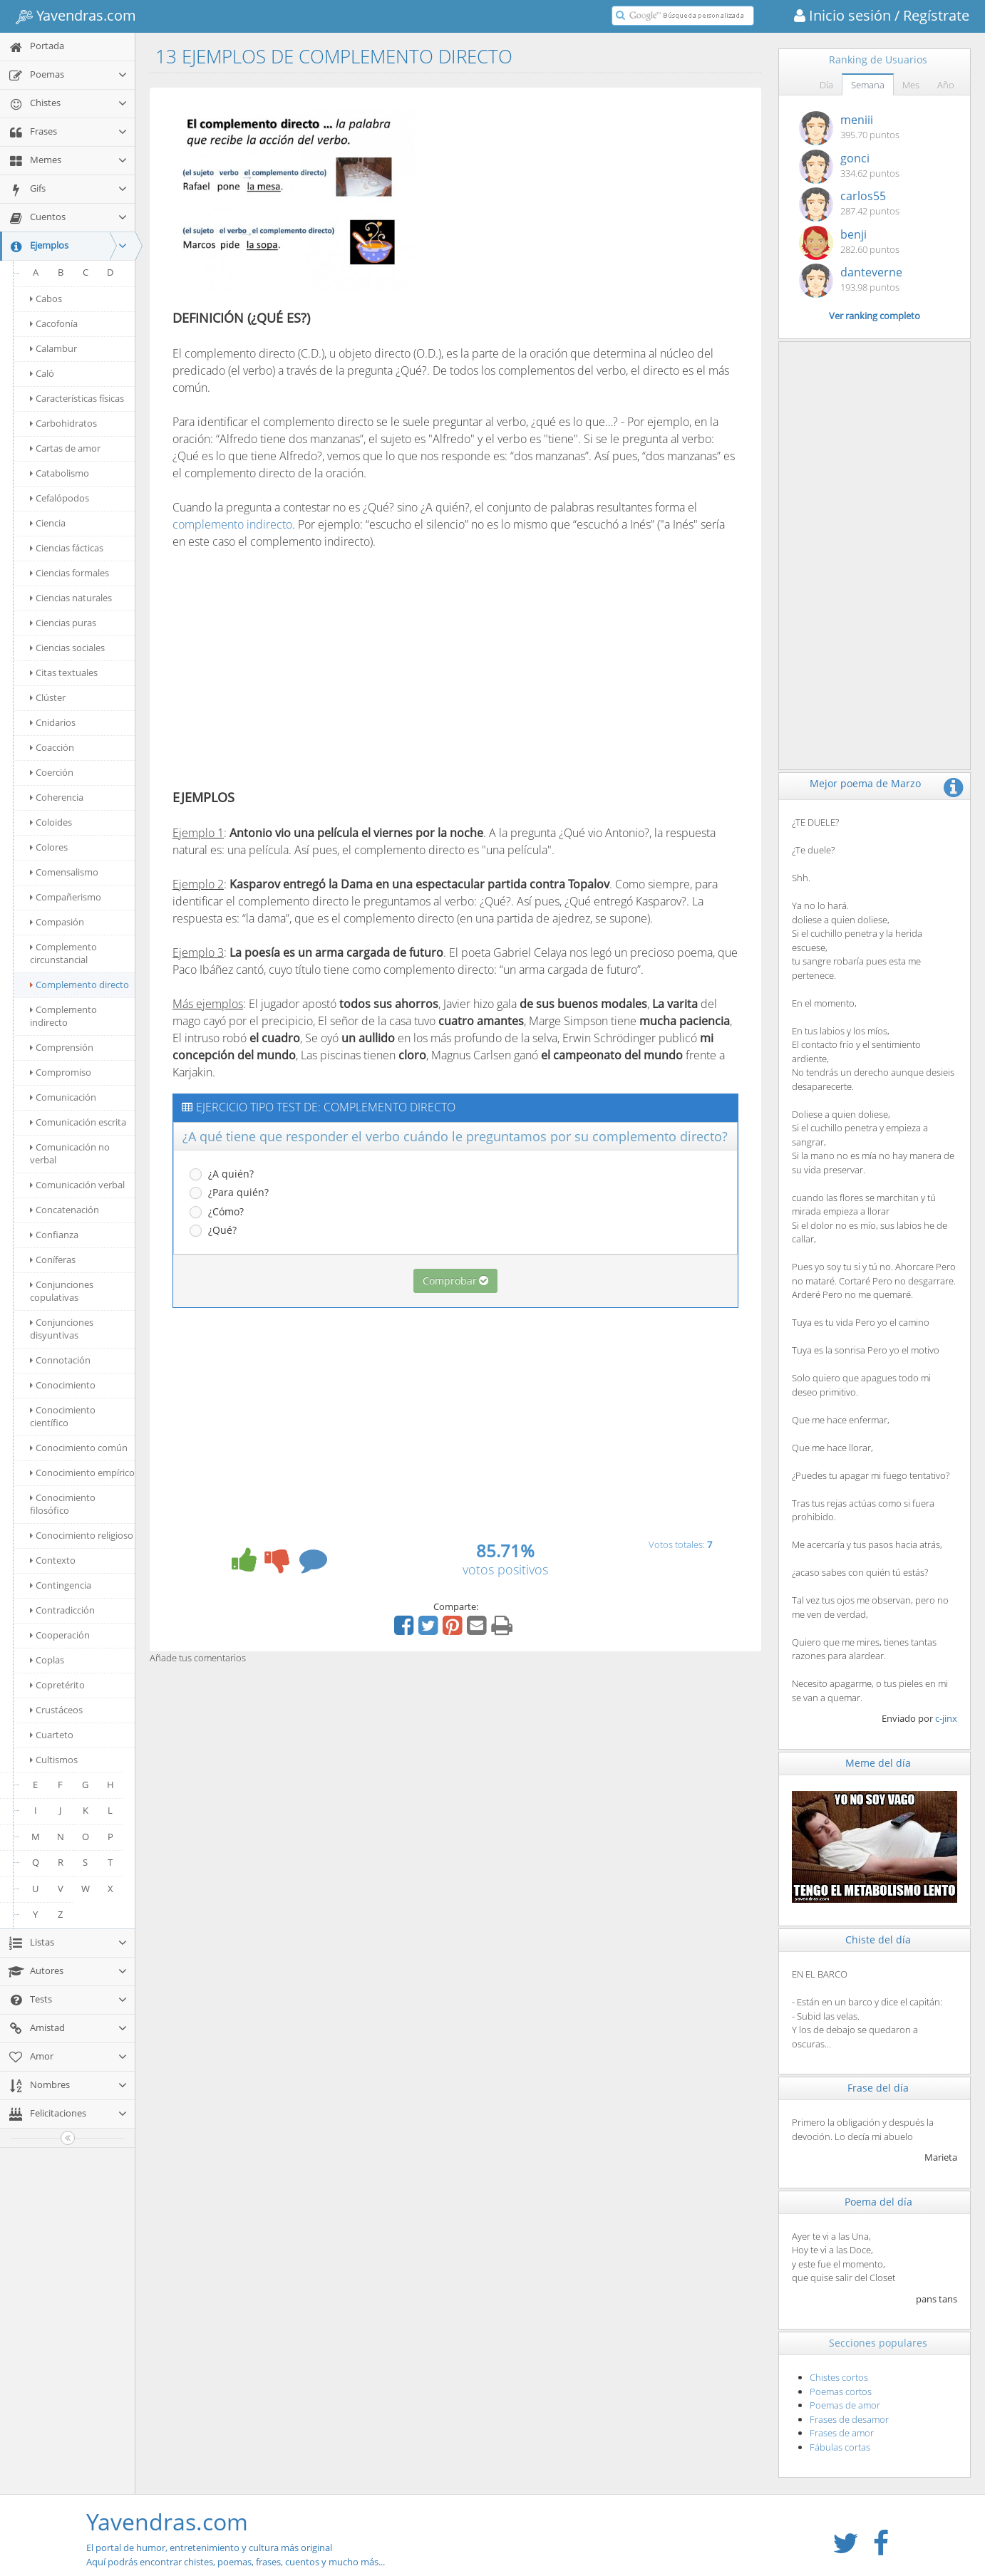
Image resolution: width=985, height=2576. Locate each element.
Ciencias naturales (71, 597)
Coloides (51, 822)
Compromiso (60, 1072)
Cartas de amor (65, 448)
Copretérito (57, 1684)
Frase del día (878, 2087)
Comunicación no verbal (70, 1153)
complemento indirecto (232, 524)
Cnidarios (53, 722)
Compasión (57, 921)
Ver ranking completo (874, 315)
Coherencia (56, 797)
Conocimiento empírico (82, 1472)
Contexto (53, 1560)
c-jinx (946, 1718)
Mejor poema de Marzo (865, 783)
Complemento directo (79, 984)
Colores (49, 847)
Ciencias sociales (67, 647)
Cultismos (54, 1759)
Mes (910, 84)
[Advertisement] (549, 201)
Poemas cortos (841, 2391)
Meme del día (878, 1763)
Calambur (53, 348)
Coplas (47, 1659)
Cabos (46, 298)
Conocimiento (63, 1384)
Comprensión (61, 1047)
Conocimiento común (79, 1447)
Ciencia (48, 522)
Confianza (54, 1234)
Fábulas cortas (840, 2447)
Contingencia (60, 1585)
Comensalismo (64, 872)
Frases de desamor (849, 2419)
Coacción (52, 747)
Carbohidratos (63, 423)
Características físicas (77, 398)
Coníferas (53, 1259)
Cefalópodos (59, 498)
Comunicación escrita (78, 1122)
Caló (42, 373)
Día (826, 84)
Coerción (51, 772)
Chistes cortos (839, 2377)
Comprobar (455, 1280)
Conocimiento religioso (81, 1535)
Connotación (60, 1360)
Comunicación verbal (77, 1184)
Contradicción (62, 1610)
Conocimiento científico (63, 1416)
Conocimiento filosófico (63, 1504)
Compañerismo (65, 896)
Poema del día (878, 2201)
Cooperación (60, 1635)
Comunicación (63, 1097)
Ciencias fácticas (66, 547)
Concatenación (64, 1209)
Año (945, 84)
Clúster (48, 697)
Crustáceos (56, 1709)
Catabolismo (59, 473)
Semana (868, 84)
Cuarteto (51, 1734)
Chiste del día (878, 1939)
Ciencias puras (63, 622)
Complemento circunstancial (63, 953)
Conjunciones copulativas (61, 1291)
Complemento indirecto (63, 1016)
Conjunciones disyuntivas (61, 1328)
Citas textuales (64, 672)
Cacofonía (54, 323)
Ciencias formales (69, 572)
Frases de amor (842, 2432)
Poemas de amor (845, 2405)
